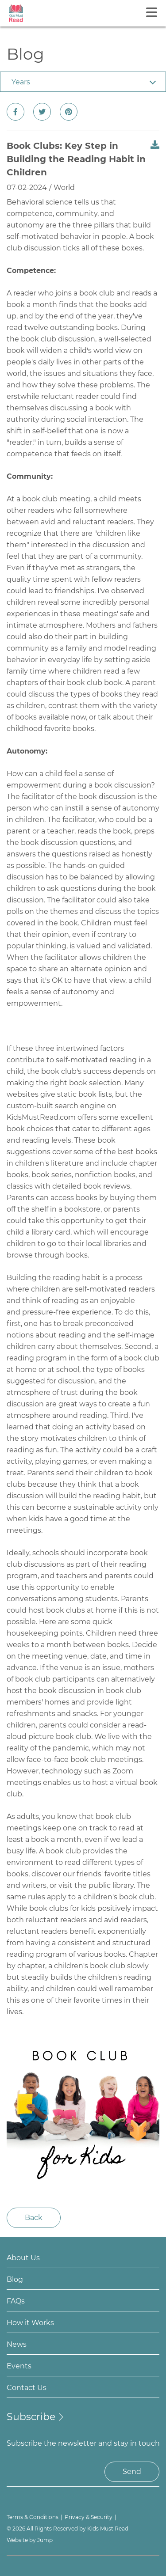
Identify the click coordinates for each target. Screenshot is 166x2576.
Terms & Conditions (32, 2517)
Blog (15, 2279)
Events (19, 2366)
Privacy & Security (88, 2517)
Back (33, 2217)
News (17, 2344)
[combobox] (83, 82)
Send (132, 2471)
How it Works (30, 2322)
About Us (23, 2258)
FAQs (16, 2301)
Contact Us (26, 2387)
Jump (45, 2540)
